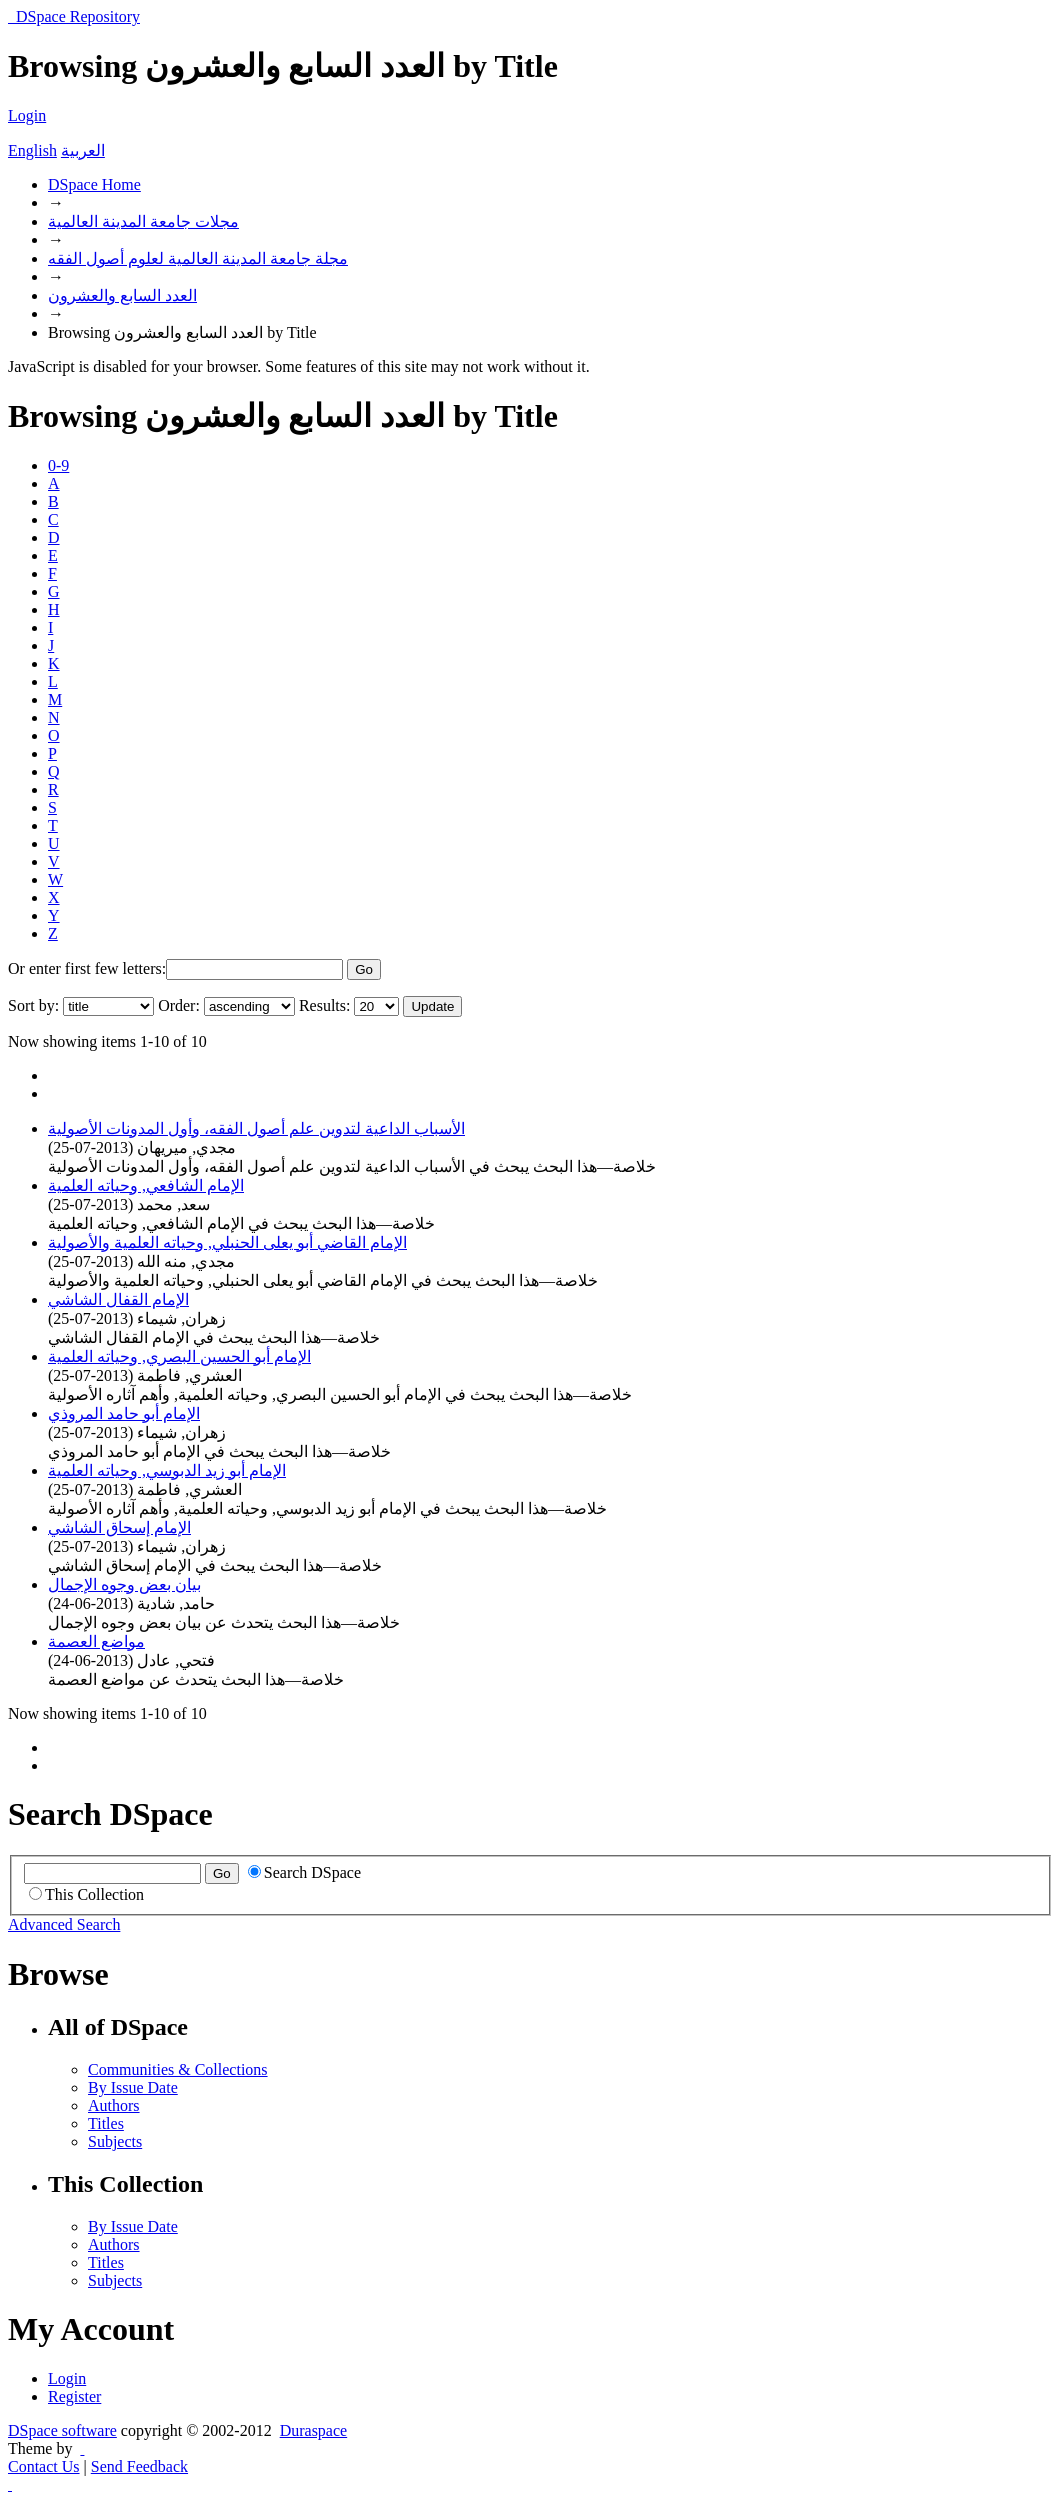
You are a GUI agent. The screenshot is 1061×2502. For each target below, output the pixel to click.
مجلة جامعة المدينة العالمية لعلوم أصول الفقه (198, 258)
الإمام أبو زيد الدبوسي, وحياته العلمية (167, 1470)
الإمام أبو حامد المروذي (124, 1413)
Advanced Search (64, 1924)
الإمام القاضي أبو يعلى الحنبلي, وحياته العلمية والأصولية (227, 1242)
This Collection (86, 1894)
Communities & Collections (178, 2069)
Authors (114, 2105)
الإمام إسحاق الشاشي (119, 1527)
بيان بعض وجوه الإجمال (124, 1584)
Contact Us (44, 2466)
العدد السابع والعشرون (122, 295)
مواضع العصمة (96, 1641)
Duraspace (314, 2430)
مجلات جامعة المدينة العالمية (143, 221)
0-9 (58, 465)
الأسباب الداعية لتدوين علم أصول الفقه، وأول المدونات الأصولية (256, 1128)
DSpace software (62, 2430)
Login (27, 115)
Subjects (115, 2141)
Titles (106, 2123)
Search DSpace (304, 1872)
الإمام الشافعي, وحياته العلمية (146, 1185)
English (32, 150)
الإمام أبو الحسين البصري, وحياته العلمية (179, 1356)
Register (74, 2396)
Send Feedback (139, 2466)
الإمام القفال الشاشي (118, 1299)
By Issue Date (133, 2087)
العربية (83, 150)
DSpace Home (94, 184)
